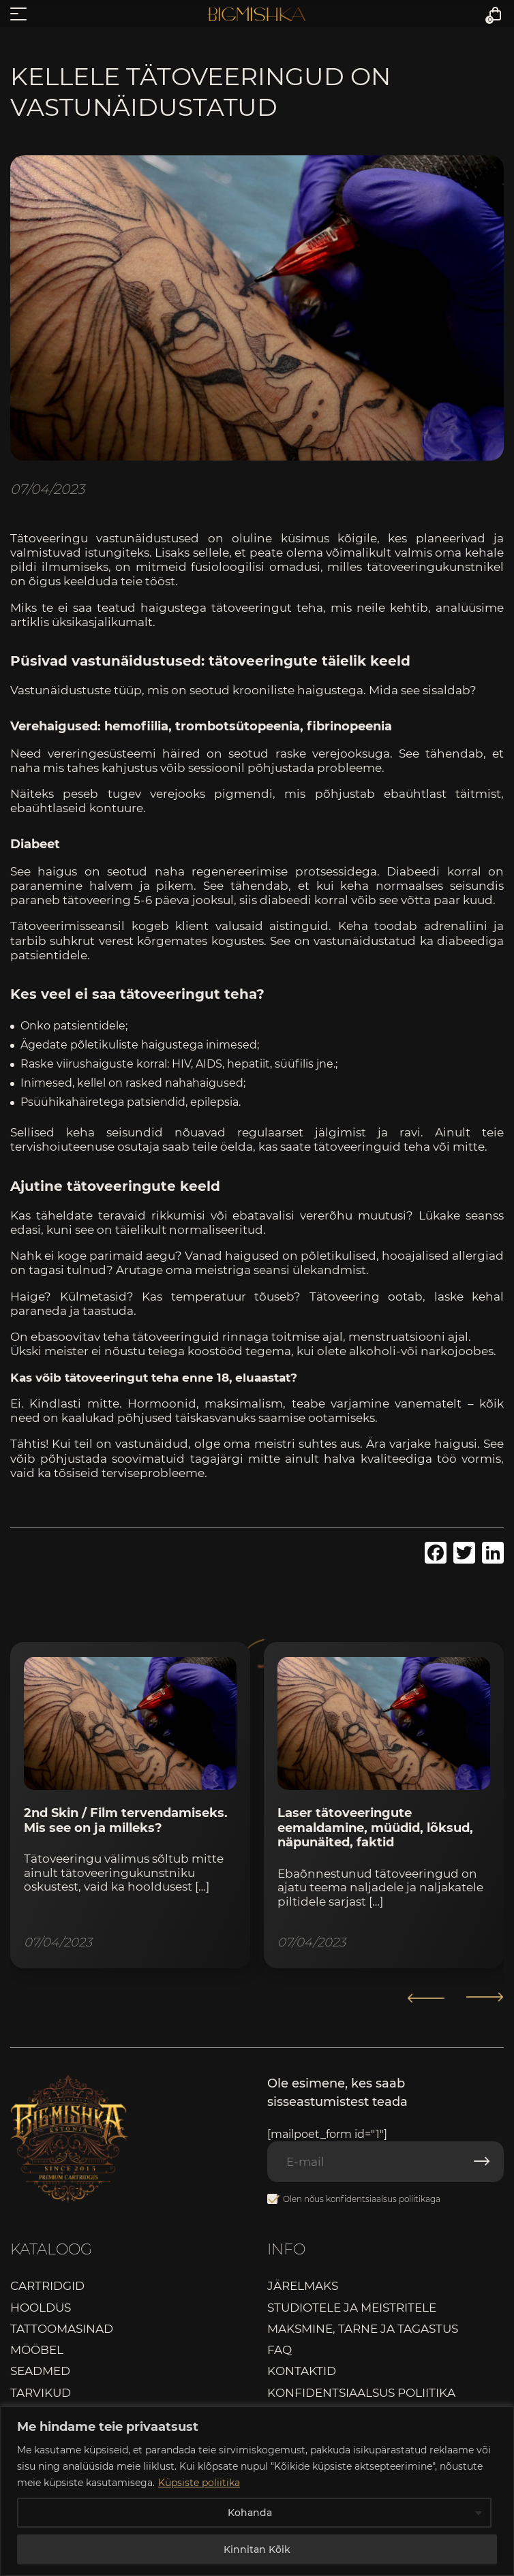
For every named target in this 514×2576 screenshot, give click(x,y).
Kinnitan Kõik (257, 2549)
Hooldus (40, 2307)
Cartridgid (47, 2286)
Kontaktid (301, 2371)
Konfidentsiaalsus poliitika (361, 2393)
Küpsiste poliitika (199, 2483)
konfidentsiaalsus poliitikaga (383, 2199)
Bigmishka (256, 14)
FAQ (279, 2350)
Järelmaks (302, 2286)
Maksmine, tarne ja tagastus (362, 2329)
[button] (485, 1997)
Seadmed (40, 2371)
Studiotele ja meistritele (351, 2307)
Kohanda (250, 2513)
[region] (257, 2491)
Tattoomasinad (61, 2329)
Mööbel (36, 2350)
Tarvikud (40, 2393)
